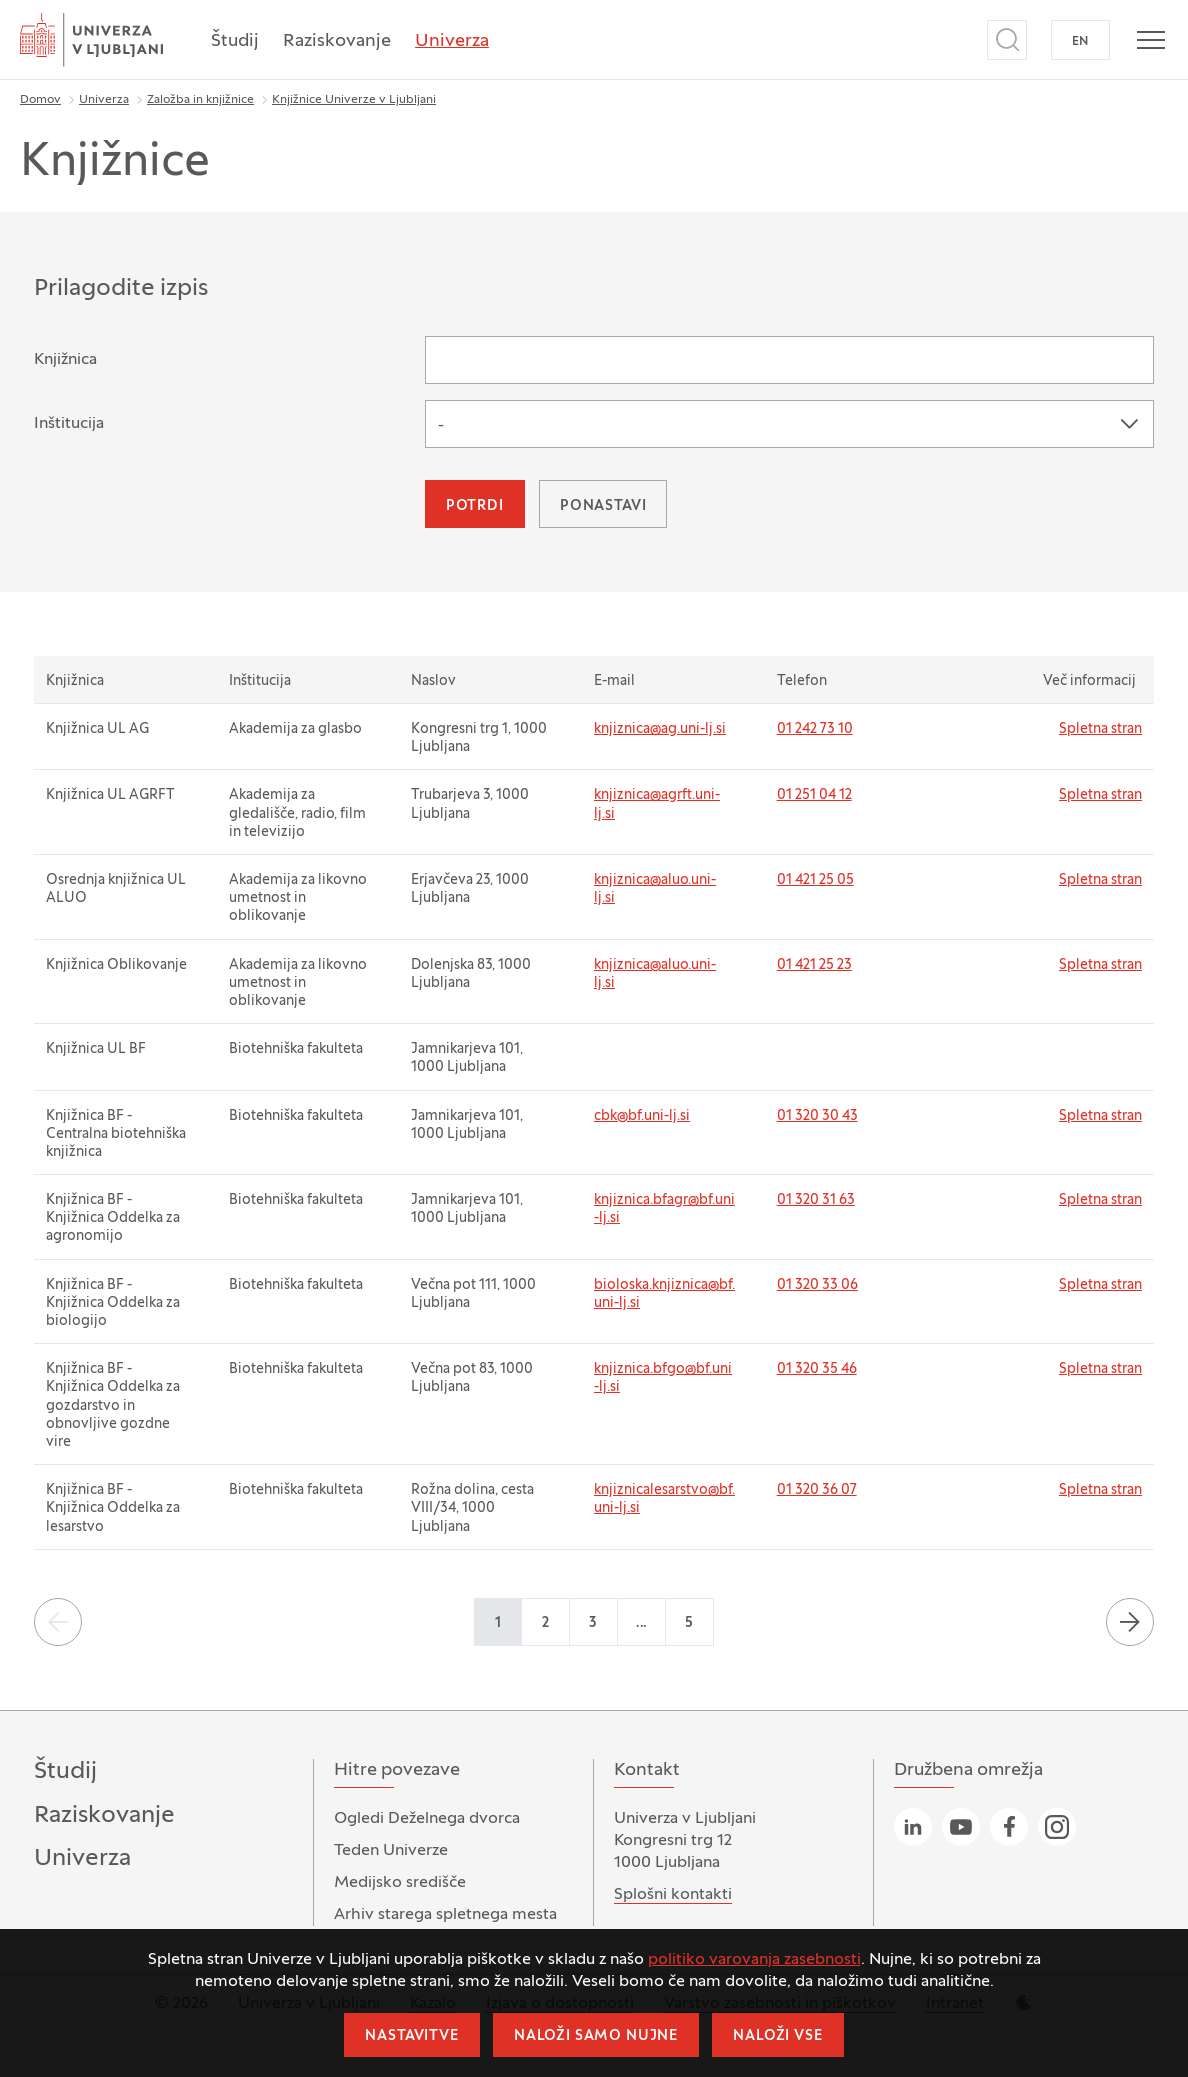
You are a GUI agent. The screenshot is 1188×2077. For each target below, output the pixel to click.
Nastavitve (411, 2036)
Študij (235, 41)
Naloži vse (777, 2036)
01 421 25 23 (814, 965)
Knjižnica (65, 360)
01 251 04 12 (814, 795)
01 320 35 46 (817, 1369)
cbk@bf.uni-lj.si (642, 1116)
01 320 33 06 (817, 1285)
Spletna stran (1100, 729)
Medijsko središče (400, 1883)
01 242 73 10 (815, 729)
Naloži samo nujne (596, 2036)
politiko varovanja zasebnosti (754, 1960)
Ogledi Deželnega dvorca (427, 1819)
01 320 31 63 (816, 1200)
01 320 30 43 (817, 1116)
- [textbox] (441, 426)
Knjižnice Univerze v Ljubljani (354, 100)
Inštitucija (69, 424)
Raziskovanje (337, 41)
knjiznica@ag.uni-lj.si (660, 729)
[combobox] (789, 424)
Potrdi (475, 506)
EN (1080, 42)
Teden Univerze (391, 1851)
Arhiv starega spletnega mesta (445, 1915)
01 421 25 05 (815, 880)
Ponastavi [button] (603, 506)
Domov (40, 100)
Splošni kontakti (673, 1895)
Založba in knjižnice (200, 100)
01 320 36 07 (817, 1490)
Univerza (452, 41)
